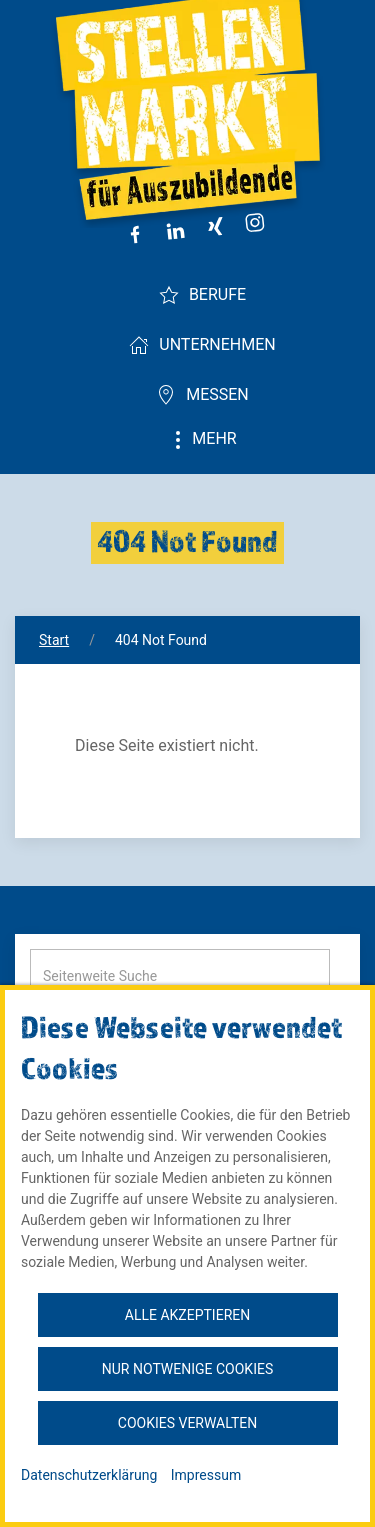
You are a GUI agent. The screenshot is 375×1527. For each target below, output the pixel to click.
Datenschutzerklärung (89, 1475)
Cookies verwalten (187, 1423)
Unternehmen (202, 345)
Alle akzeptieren (187, 1315)
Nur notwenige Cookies (187, 1369)
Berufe (202, 295)
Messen (202, 395)
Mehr (202, 439)
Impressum (206, 1475)
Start (54, 640)
